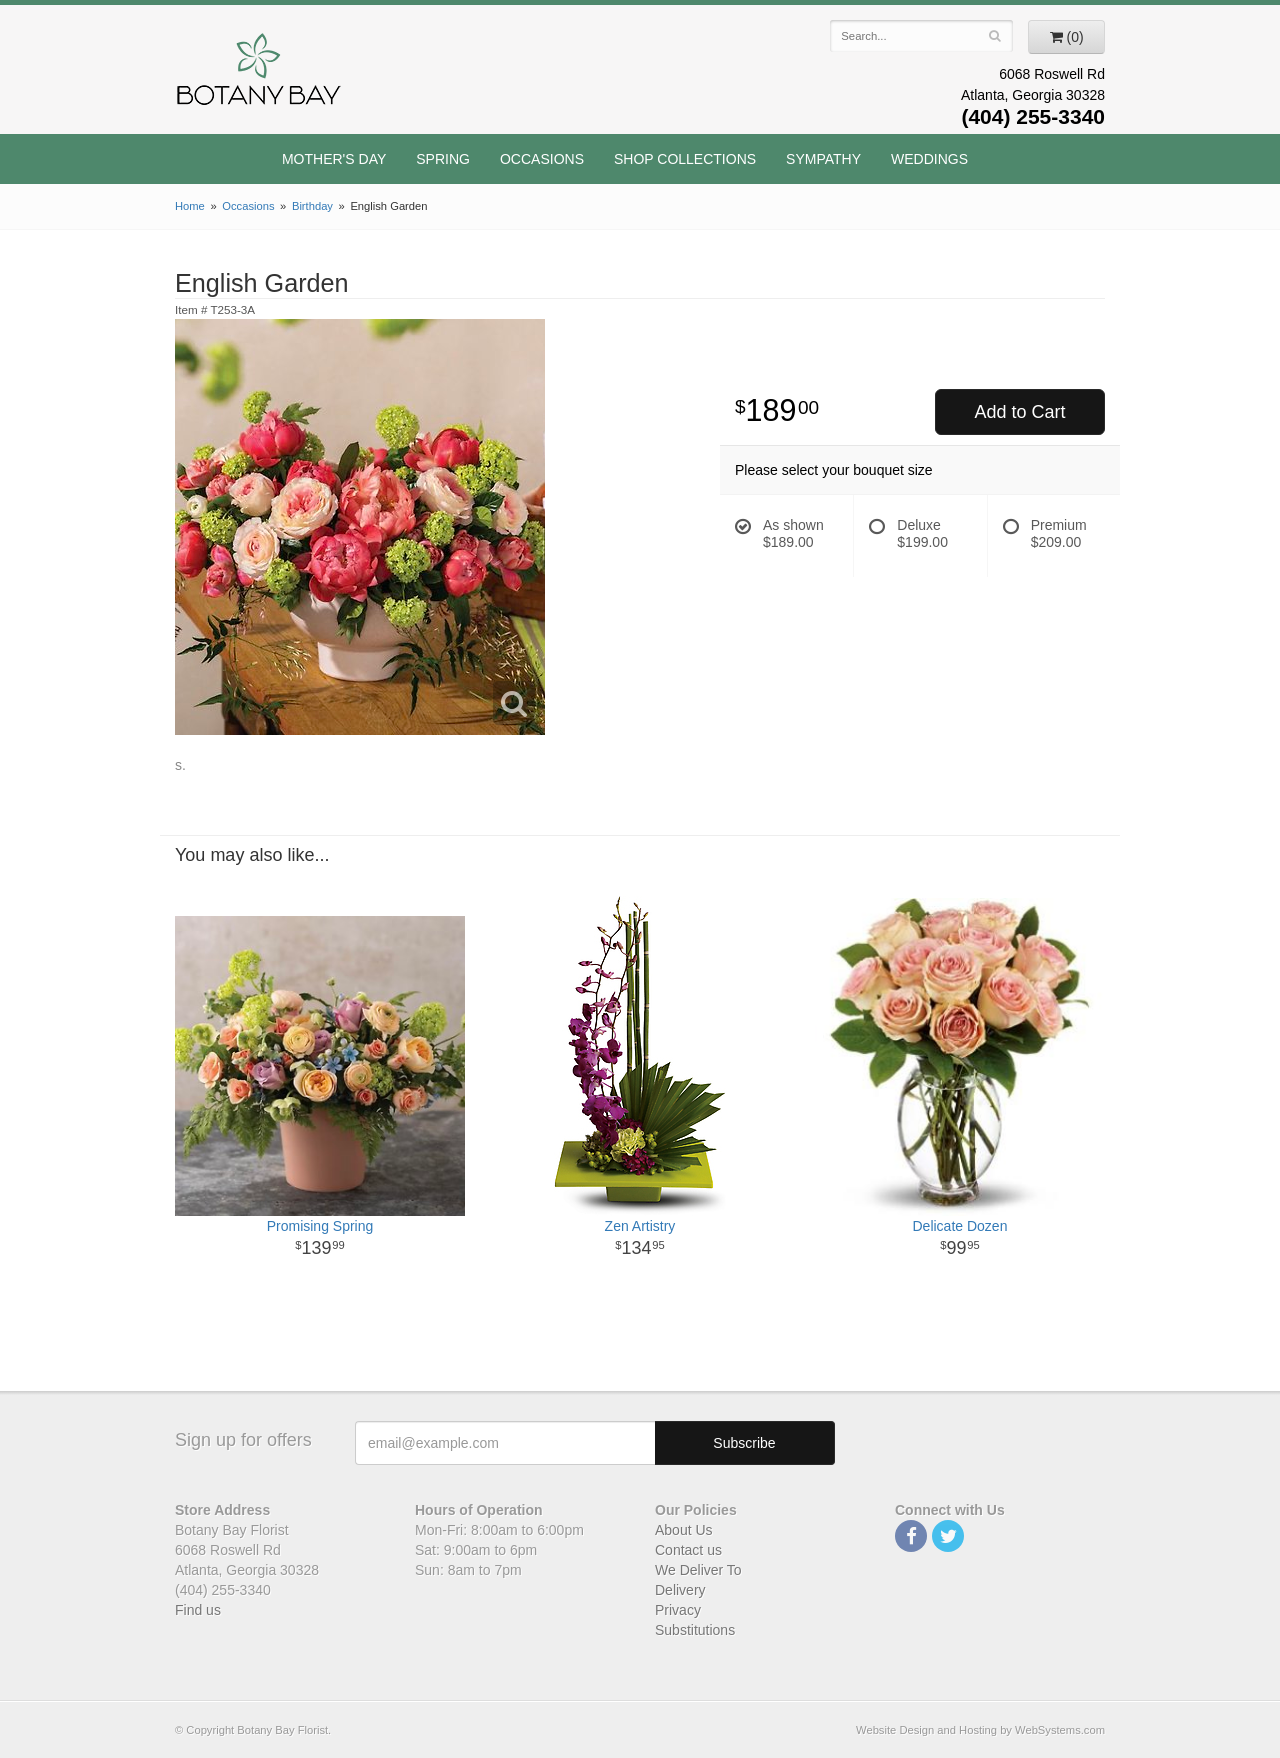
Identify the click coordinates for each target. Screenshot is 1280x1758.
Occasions (542, 159)
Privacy (678, 1610)
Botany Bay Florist (259, 74)
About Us (684, 1530)
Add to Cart (1019, 412)
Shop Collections (685, 159)
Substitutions (695, 1630)
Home (190, 206)
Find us (198, 1610)
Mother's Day (334, 159)
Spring (443, 159)
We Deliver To (698, 1570)
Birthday (312, 206)
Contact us (688, 1550)
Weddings (929, 159)
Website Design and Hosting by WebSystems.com (980, 1730)
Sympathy (823, 159)
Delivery (680, 1590)
